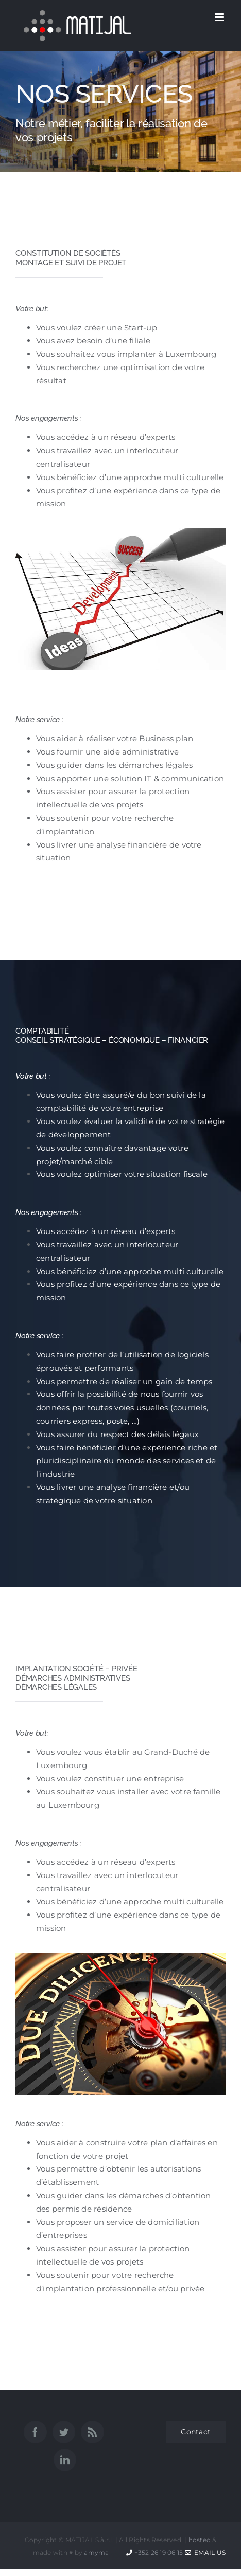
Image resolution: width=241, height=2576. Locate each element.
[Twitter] (64, 2432)
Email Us (205, 2552)
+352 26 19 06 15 (158, 2552)
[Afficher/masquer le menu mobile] (220, 17)
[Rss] (92, 2432)
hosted (199, 2540)
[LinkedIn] (65, 2460)
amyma (96, 2552)
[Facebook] (35, 2432)
